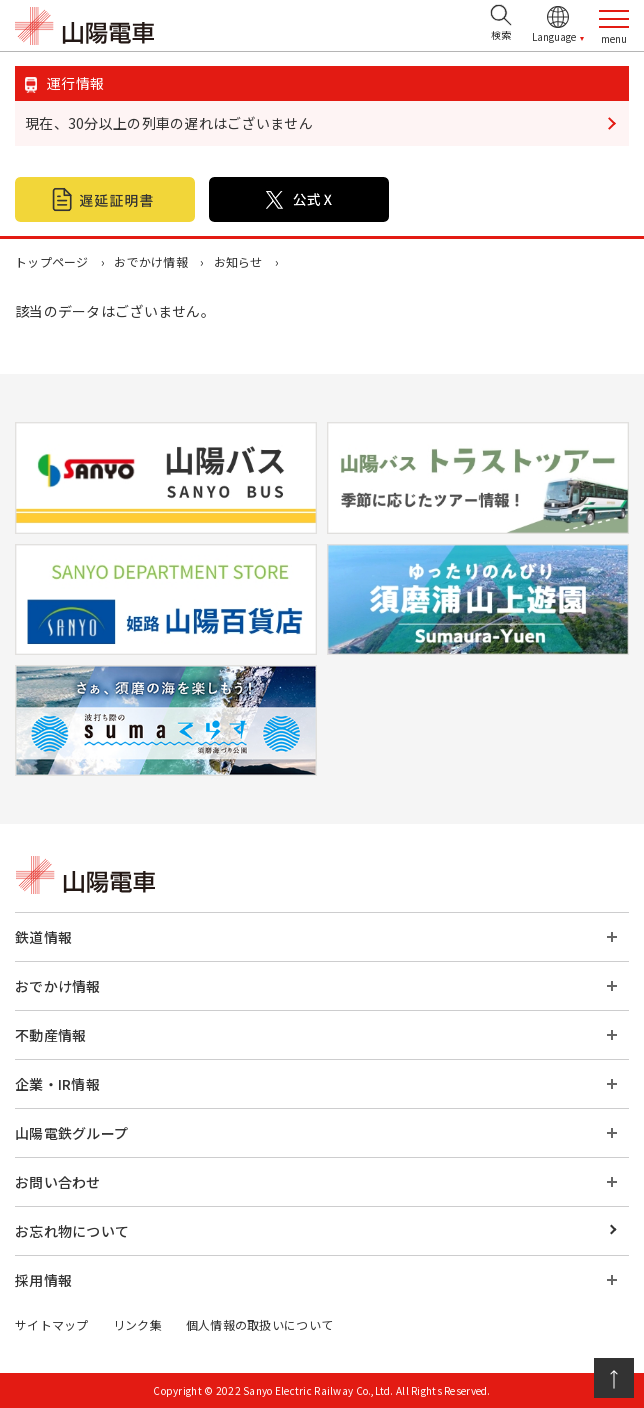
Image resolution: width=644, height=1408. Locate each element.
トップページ (52, 261)
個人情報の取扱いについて (259, 1324)
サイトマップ (52, 1324)
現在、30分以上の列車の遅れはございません (169, 123)
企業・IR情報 (57, 1084)
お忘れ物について (72, 1231)
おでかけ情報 (151, 261)
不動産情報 (50, 1035)
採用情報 (43, 1280)
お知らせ (238, 261)
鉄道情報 (43, 937)
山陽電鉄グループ (71, 1133)
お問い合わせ (58, 1182)
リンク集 (137, 1324)
